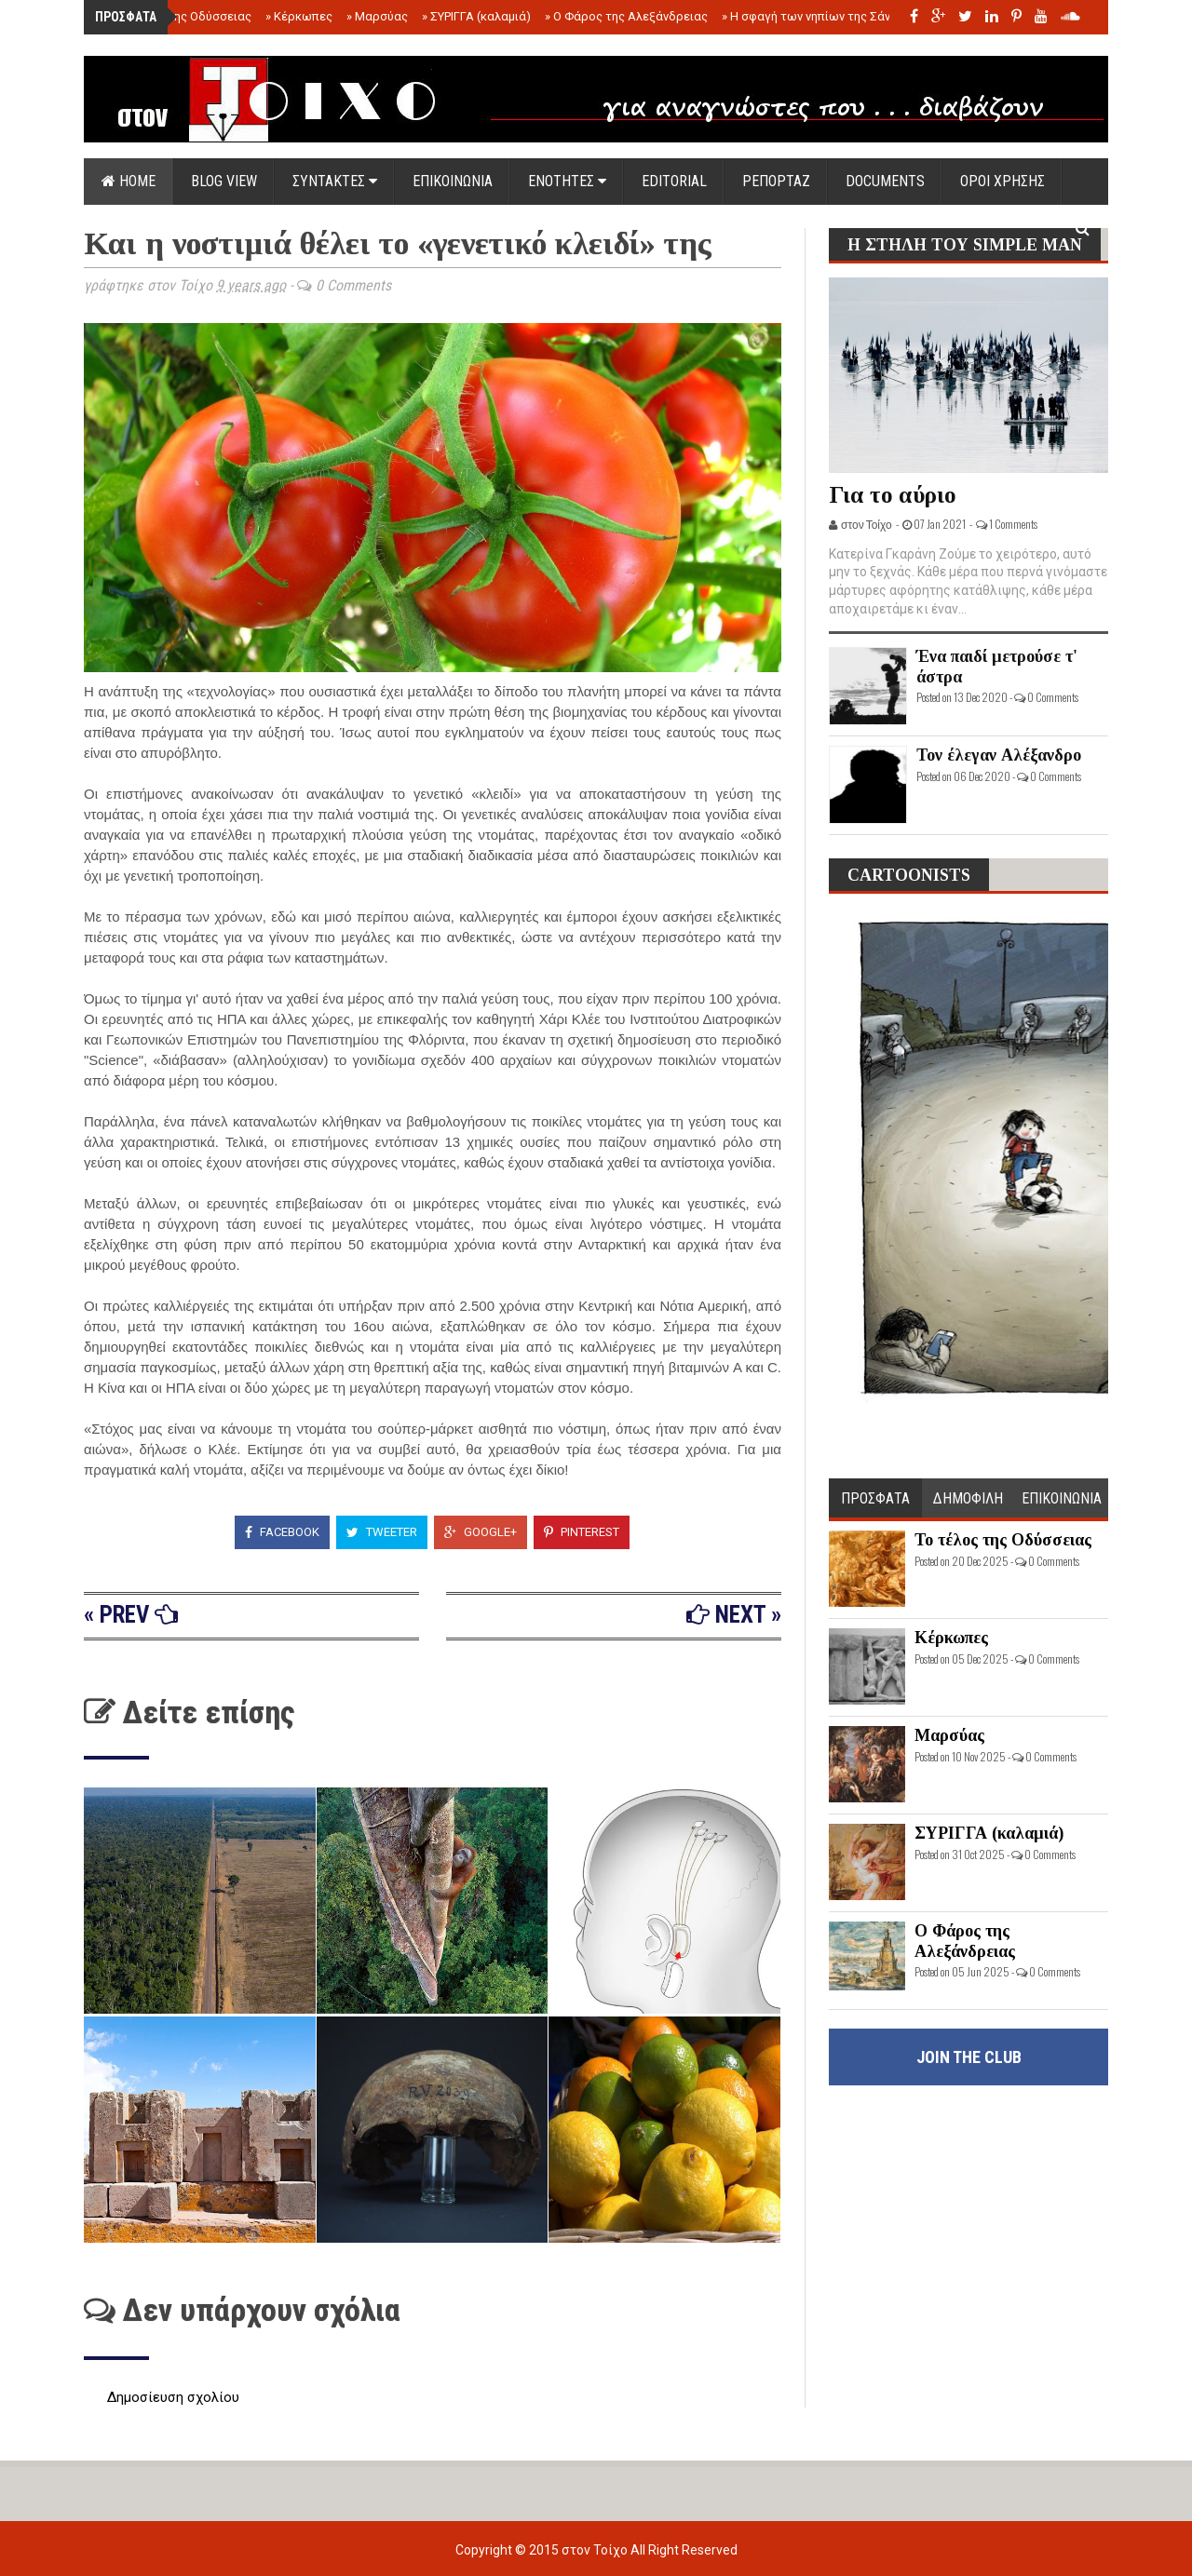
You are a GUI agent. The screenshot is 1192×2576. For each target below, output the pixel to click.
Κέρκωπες (298, 16)
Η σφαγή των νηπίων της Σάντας (816, 16)
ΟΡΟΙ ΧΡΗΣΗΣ (1002, 181)
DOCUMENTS (885, 181)
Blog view (224, 181)
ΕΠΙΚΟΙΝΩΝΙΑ (453, 181)
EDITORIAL (674, 181)
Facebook (282, 1532)
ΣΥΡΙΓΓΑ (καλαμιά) (476, 16)
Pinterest (581, 1532)
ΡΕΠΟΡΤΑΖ (776, 181)
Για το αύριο (892, 494)
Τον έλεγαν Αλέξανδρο (998, 755)
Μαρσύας (377, 16)
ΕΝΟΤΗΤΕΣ (567, 181)
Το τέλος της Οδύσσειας (179, 16)
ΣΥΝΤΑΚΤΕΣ (334, 181)
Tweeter (381, 1532)
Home (129, 181)
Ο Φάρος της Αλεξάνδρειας (626, 16)
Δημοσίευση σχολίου (173, 2397)
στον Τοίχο (596, 2549)
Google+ (480, 1532)
